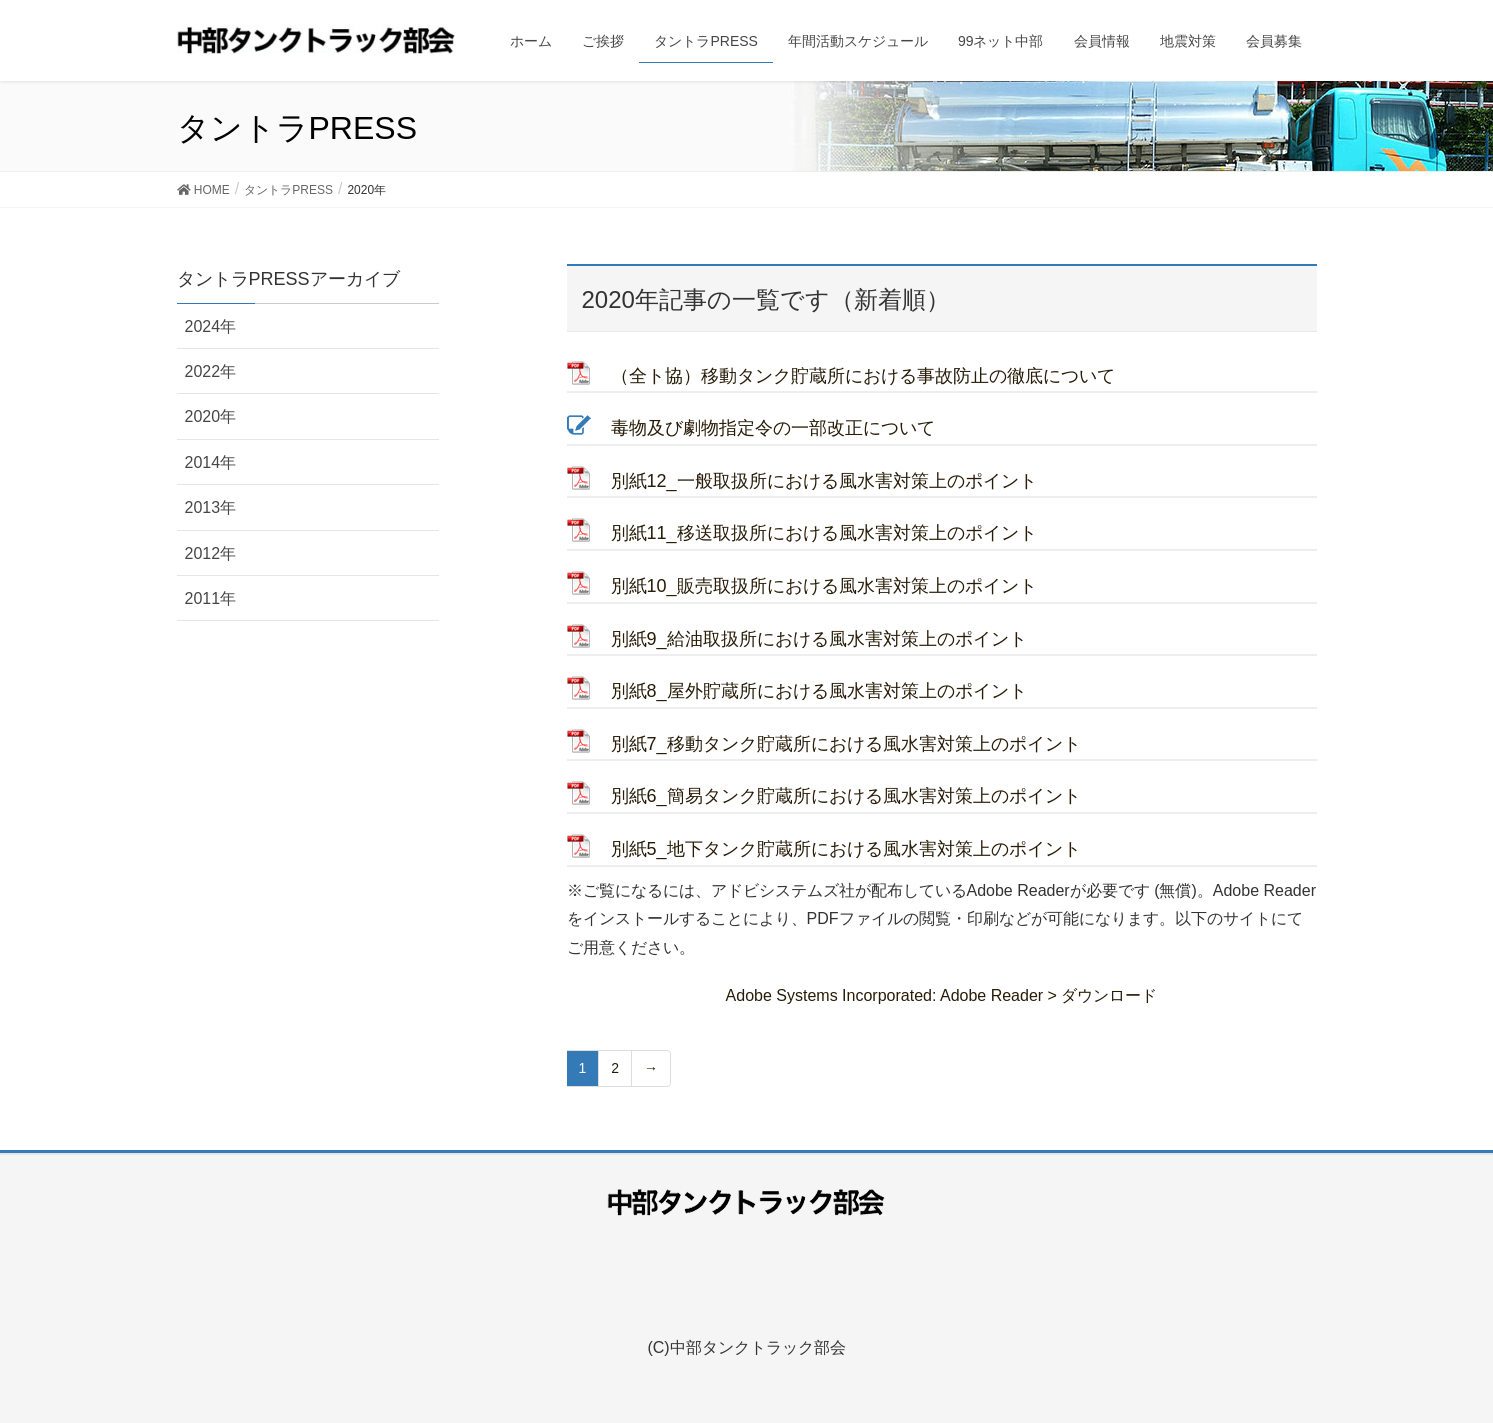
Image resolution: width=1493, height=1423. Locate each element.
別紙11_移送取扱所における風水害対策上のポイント (824, 533)
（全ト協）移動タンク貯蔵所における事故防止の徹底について (863, 376)
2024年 (211, 326)
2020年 (211, 416)
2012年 (211, 553)
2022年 (211, 371)
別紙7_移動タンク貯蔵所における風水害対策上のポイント (846, 744)
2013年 (211, 507)
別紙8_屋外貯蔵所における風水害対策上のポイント (819, 691)
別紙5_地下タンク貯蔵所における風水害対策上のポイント (846, 849)
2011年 (211, 598)
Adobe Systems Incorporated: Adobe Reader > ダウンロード (942, 995)
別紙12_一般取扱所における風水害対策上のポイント (824, 481)
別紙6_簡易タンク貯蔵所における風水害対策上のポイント (846, 796)
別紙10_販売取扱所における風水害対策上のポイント (824, 586)
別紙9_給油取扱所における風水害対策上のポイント (819, 639)
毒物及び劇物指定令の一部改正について (773, 428)
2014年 (211, 462)
